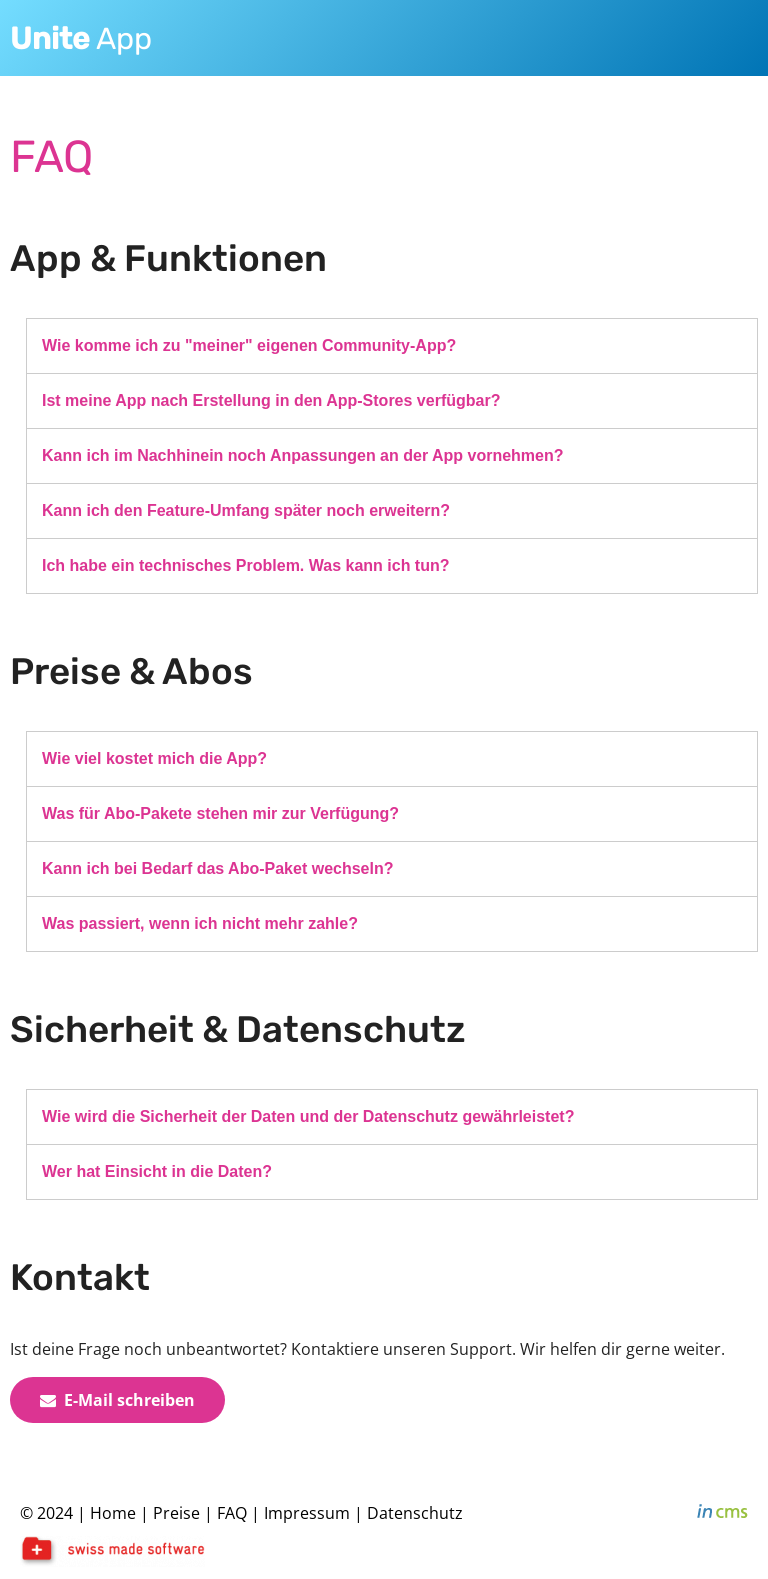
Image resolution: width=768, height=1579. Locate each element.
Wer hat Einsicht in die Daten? (157, 1171)
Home (113, 1513)
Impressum (307, 1513)
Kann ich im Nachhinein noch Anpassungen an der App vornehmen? (303, 455)
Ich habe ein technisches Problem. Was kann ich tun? (246, 565)
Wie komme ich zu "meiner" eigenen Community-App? (249, 345)
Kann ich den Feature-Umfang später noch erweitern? (246, 510)
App (81, 39)
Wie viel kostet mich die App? (154, 758)
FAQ (234, 1513)
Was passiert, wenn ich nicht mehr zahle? (200, 923)
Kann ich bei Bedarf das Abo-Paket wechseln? (218, 868)
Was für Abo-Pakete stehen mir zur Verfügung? (220, 813)
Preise (176, 1513)
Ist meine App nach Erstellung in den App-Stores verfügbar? (271, 400)
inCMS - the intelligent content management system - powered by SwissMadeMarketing (722, 1514)
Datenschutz (415, 1513)
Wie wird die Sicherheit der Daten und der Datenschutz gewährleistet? (308, 1116)
